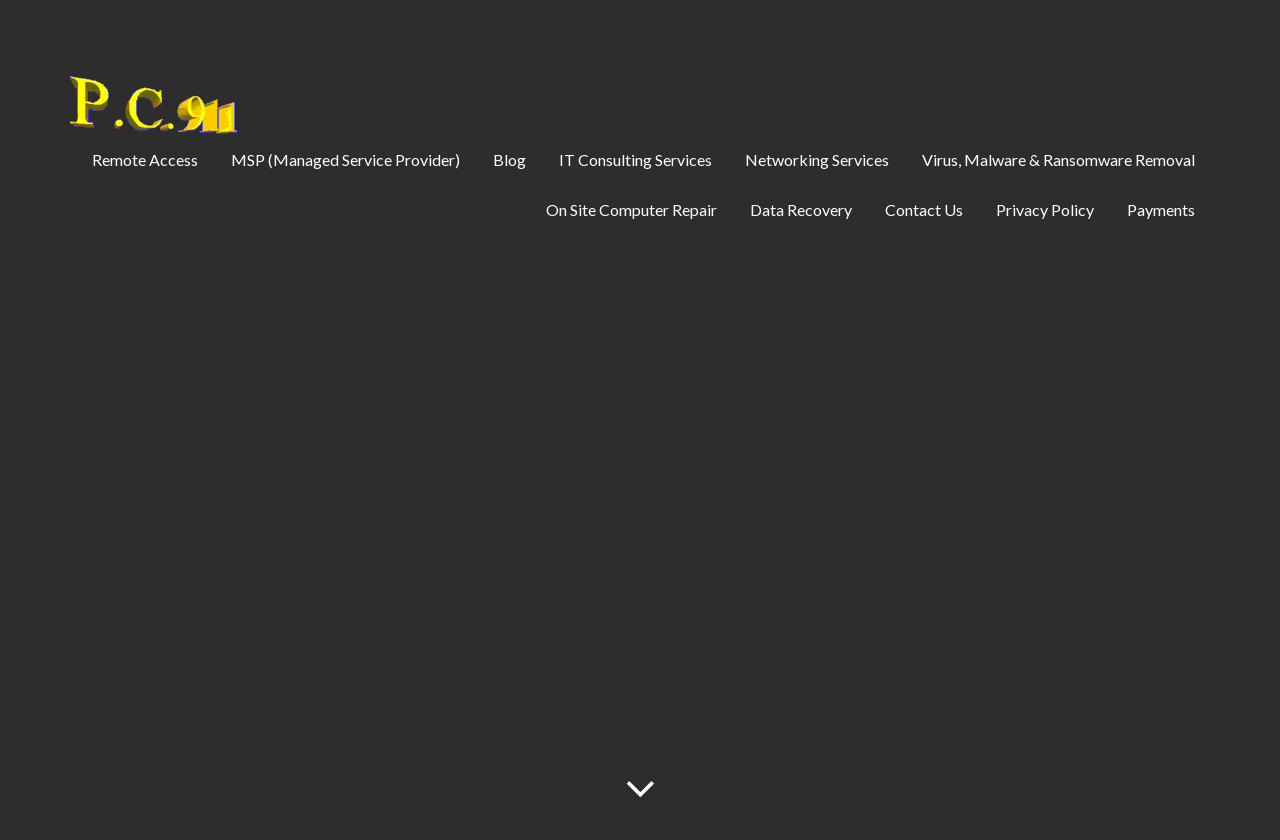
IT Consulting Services (635, 159)
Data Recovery (801, 209)
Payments (1161, 209)
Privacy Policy (1045, 209)
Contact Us (924, 209)
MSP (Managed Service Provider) (345, 159)
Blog (509, 159)
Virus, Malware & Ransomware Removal (1058, 159)
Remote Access (145, 159)
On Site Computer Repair (631, 209)
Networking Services (817, 159)
